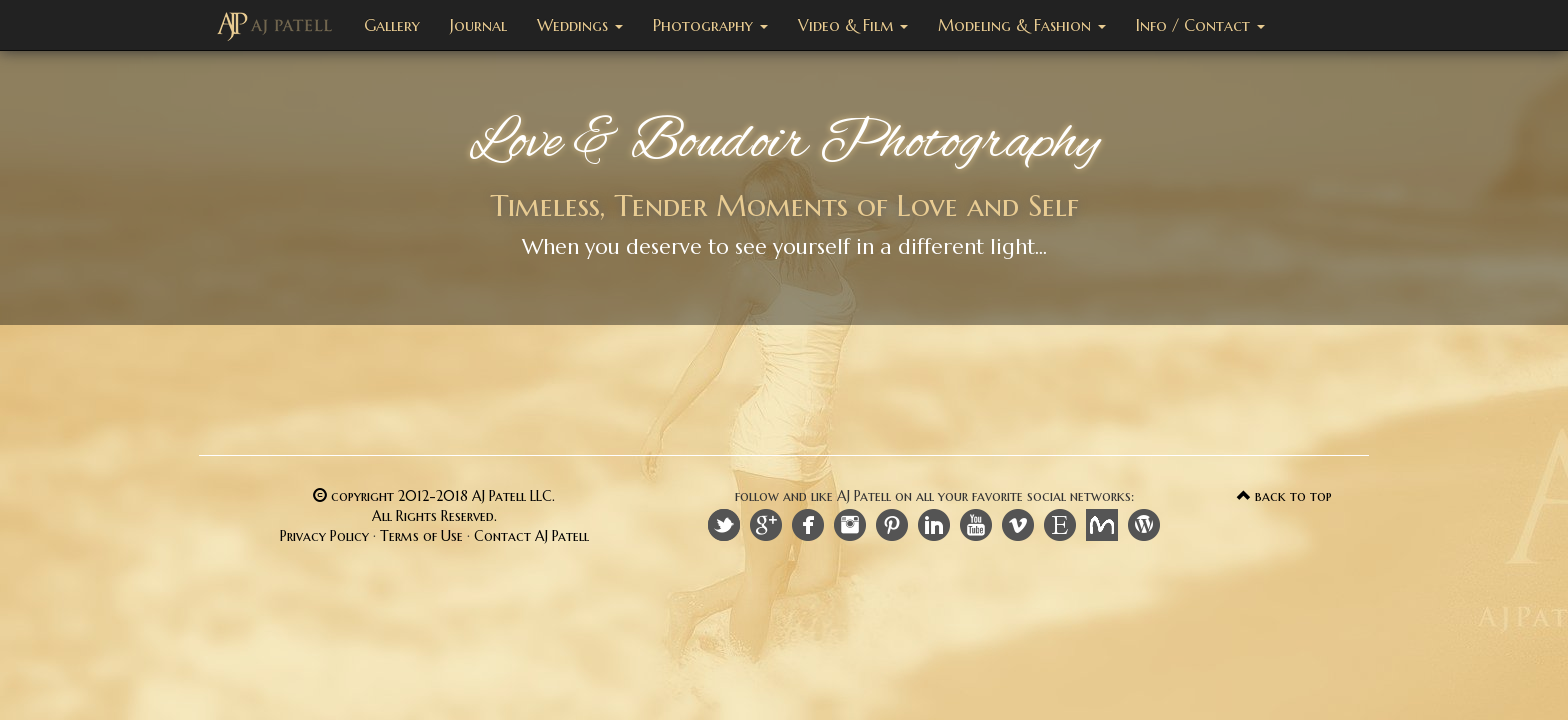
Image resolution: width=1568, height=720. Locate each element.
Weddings (580, 25)
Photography (710, 25)
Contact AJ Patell (531, 536)
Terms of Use (421, 536)
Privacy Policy (324, 536)
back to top (1284, 496)
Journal (478, 25)
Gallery (392, 25)
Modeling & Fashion (1022, 25)
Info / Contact (1200, 25)
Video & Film (853, 25)
